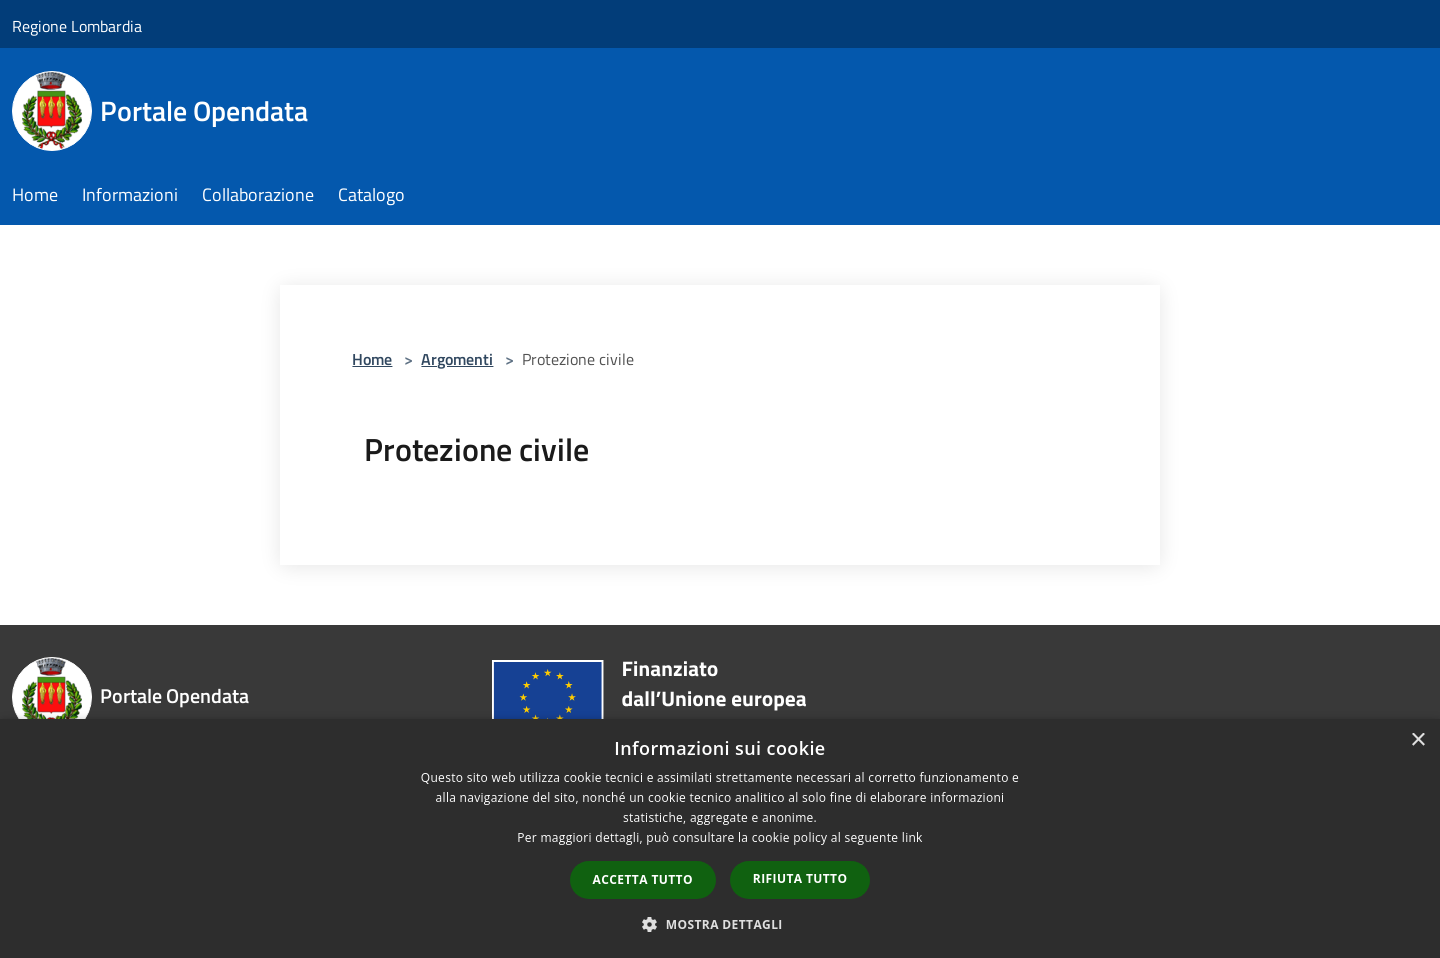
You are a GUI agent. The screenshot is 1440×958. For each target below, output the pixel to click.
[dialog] (720, 838)
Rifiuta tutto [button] (800, 878)
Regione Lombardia (77, 26)
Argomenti (457, 359)
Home (372, 359)
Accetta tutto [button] (643, 879)
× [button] (1417, 740)
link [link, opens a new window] (912, 837)
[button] (720, 924)
